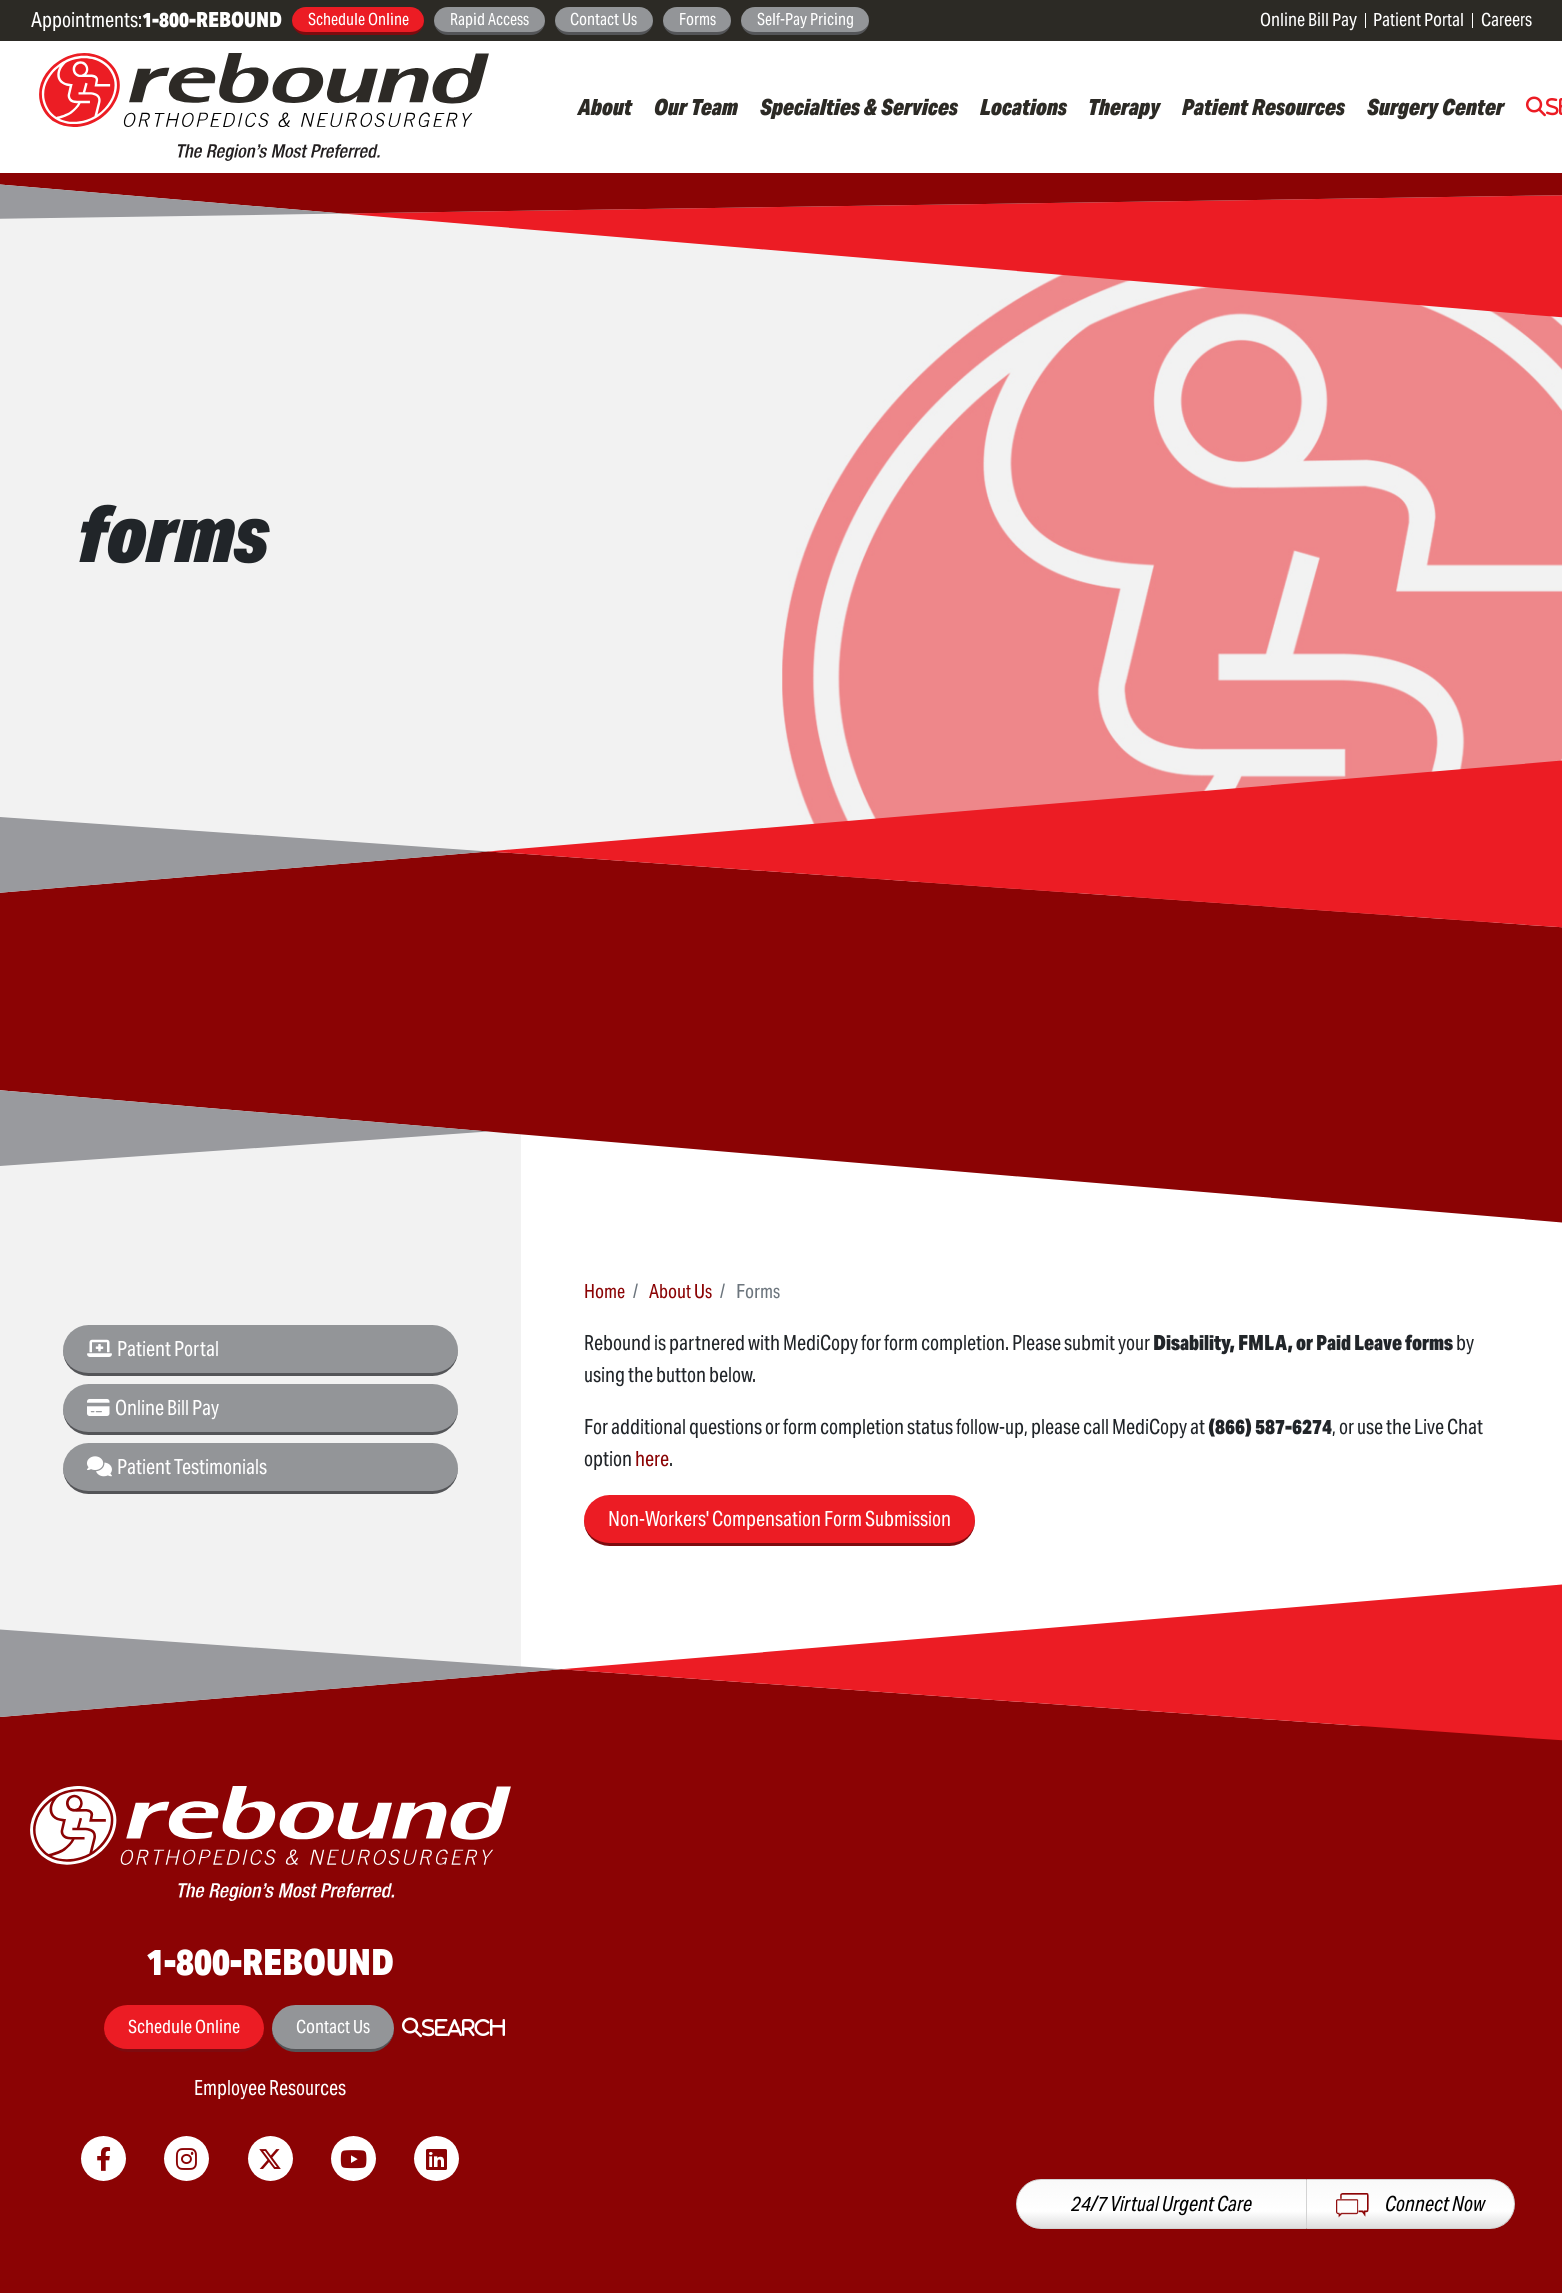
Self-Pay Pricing (805, 19)
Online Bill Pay (1308, 19)
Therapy (1124, 107)
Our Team (696, 107)
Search (463, 2028)
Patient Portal (1418, 19)
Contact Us (603, 19)
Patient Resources (1263, 107)
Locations (1023, 107)
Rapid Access (489, 19)
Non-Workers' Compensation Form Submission (779, 1519)
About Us (680, 1291)
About (605, 107)
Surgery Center (1435, 107)
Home (604, 1291)
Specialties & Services (859, 107)
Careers (1506, 19)
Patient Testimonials (177, 1467)
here (652, 1459)
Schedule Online (358, 19)
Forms (697, 19)
